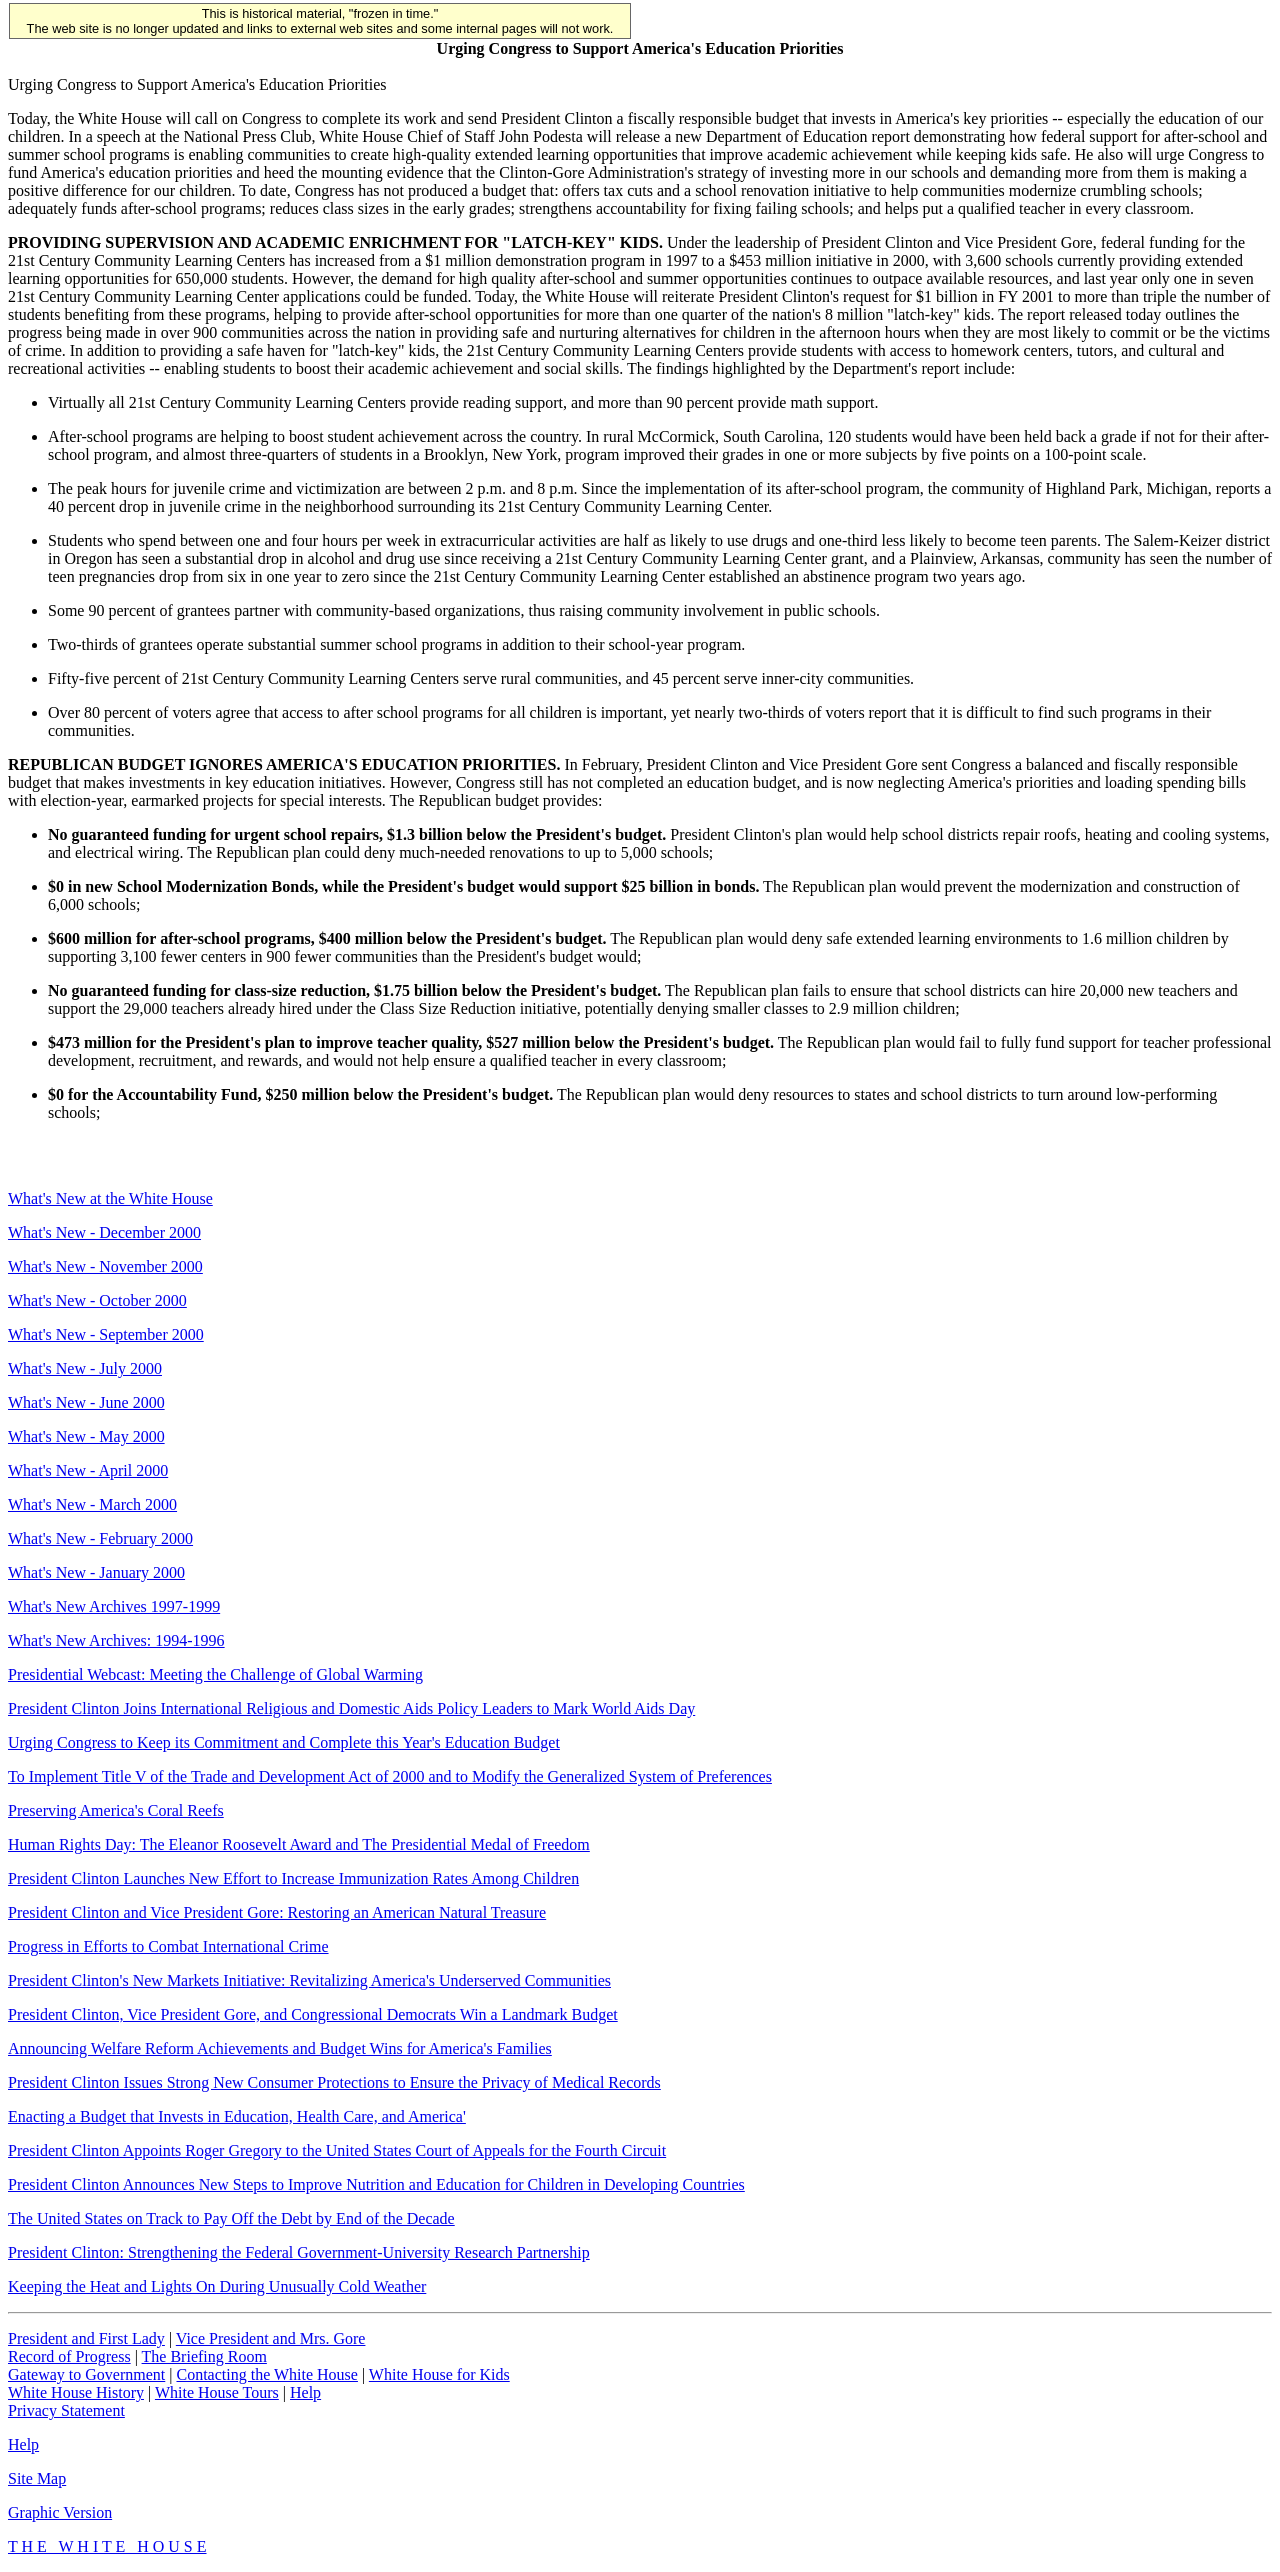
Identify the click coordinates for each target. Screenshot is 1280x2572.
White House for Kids (439, 2374)
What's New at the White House (110, 1198)
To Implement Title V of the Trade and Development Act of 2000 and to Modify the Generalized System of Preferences (390, 1776)
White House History (76, 2392)
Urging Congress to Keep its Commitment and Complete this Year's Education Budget (284, 1742)
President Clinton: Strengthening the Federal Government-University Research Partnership (299, 2252)
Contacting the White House (266, 2374)
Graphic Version (60, 2512)
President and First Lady (86, 2338)
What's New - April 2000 (88, 1470)
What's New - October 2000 (97, 1300)
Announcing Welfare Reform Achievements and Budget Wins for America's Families (280, 2048)
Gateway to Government (86, 2374)
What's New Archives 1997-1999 (114, 1606)
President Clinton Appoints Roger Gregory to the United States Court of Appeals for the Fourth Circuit (337, 2150)
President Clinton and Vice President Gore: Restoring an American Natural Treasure (277, 1912)
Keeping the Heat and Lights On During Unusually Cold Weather (217, 2286)
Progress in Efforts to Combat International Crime (168, 1946)
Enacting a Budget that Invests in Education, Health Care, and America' (237, 2116)
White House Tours (217, 2392)
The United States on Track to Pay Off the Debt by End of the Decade (231, 2218)
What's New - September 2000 (106, 1334)
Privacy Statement (66, 2410)
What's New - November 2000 (105, 1266)
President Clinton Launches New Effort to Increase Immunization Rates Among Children (293, 1878)
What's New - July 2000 (85, 1368)
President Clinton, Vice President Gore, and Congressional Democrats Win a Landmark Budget (313, 2014)
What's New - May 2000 (86, 1436)
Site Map (37, 2478)
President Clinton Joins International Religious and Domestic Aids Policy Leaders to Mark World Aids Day (351, 1708)
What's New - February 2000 (100, 1538)
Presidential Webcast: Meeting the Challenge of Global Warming (215, 1674)
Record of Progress (69, 2356)
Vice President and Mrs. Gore (271, 2338)
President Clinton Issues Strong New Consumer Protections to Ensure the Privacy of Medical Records (334, 2082)
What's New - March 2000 (92, 1504)
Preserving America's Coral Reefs (116, 1810)
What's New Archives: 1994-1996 (116, 1640)
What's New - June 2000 (86, 1402)
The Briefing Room (204, 2356)
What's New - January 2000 (96, 1572)
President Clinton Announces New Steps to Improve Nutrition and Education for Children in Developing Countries (376, 2184)
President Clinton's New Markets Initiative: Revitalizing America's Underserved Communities (309, 1980)
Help (305, 2392)
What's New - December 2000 (104, 1232)
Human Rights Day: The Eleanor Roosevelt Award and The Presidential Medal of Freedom (299, 1844)
